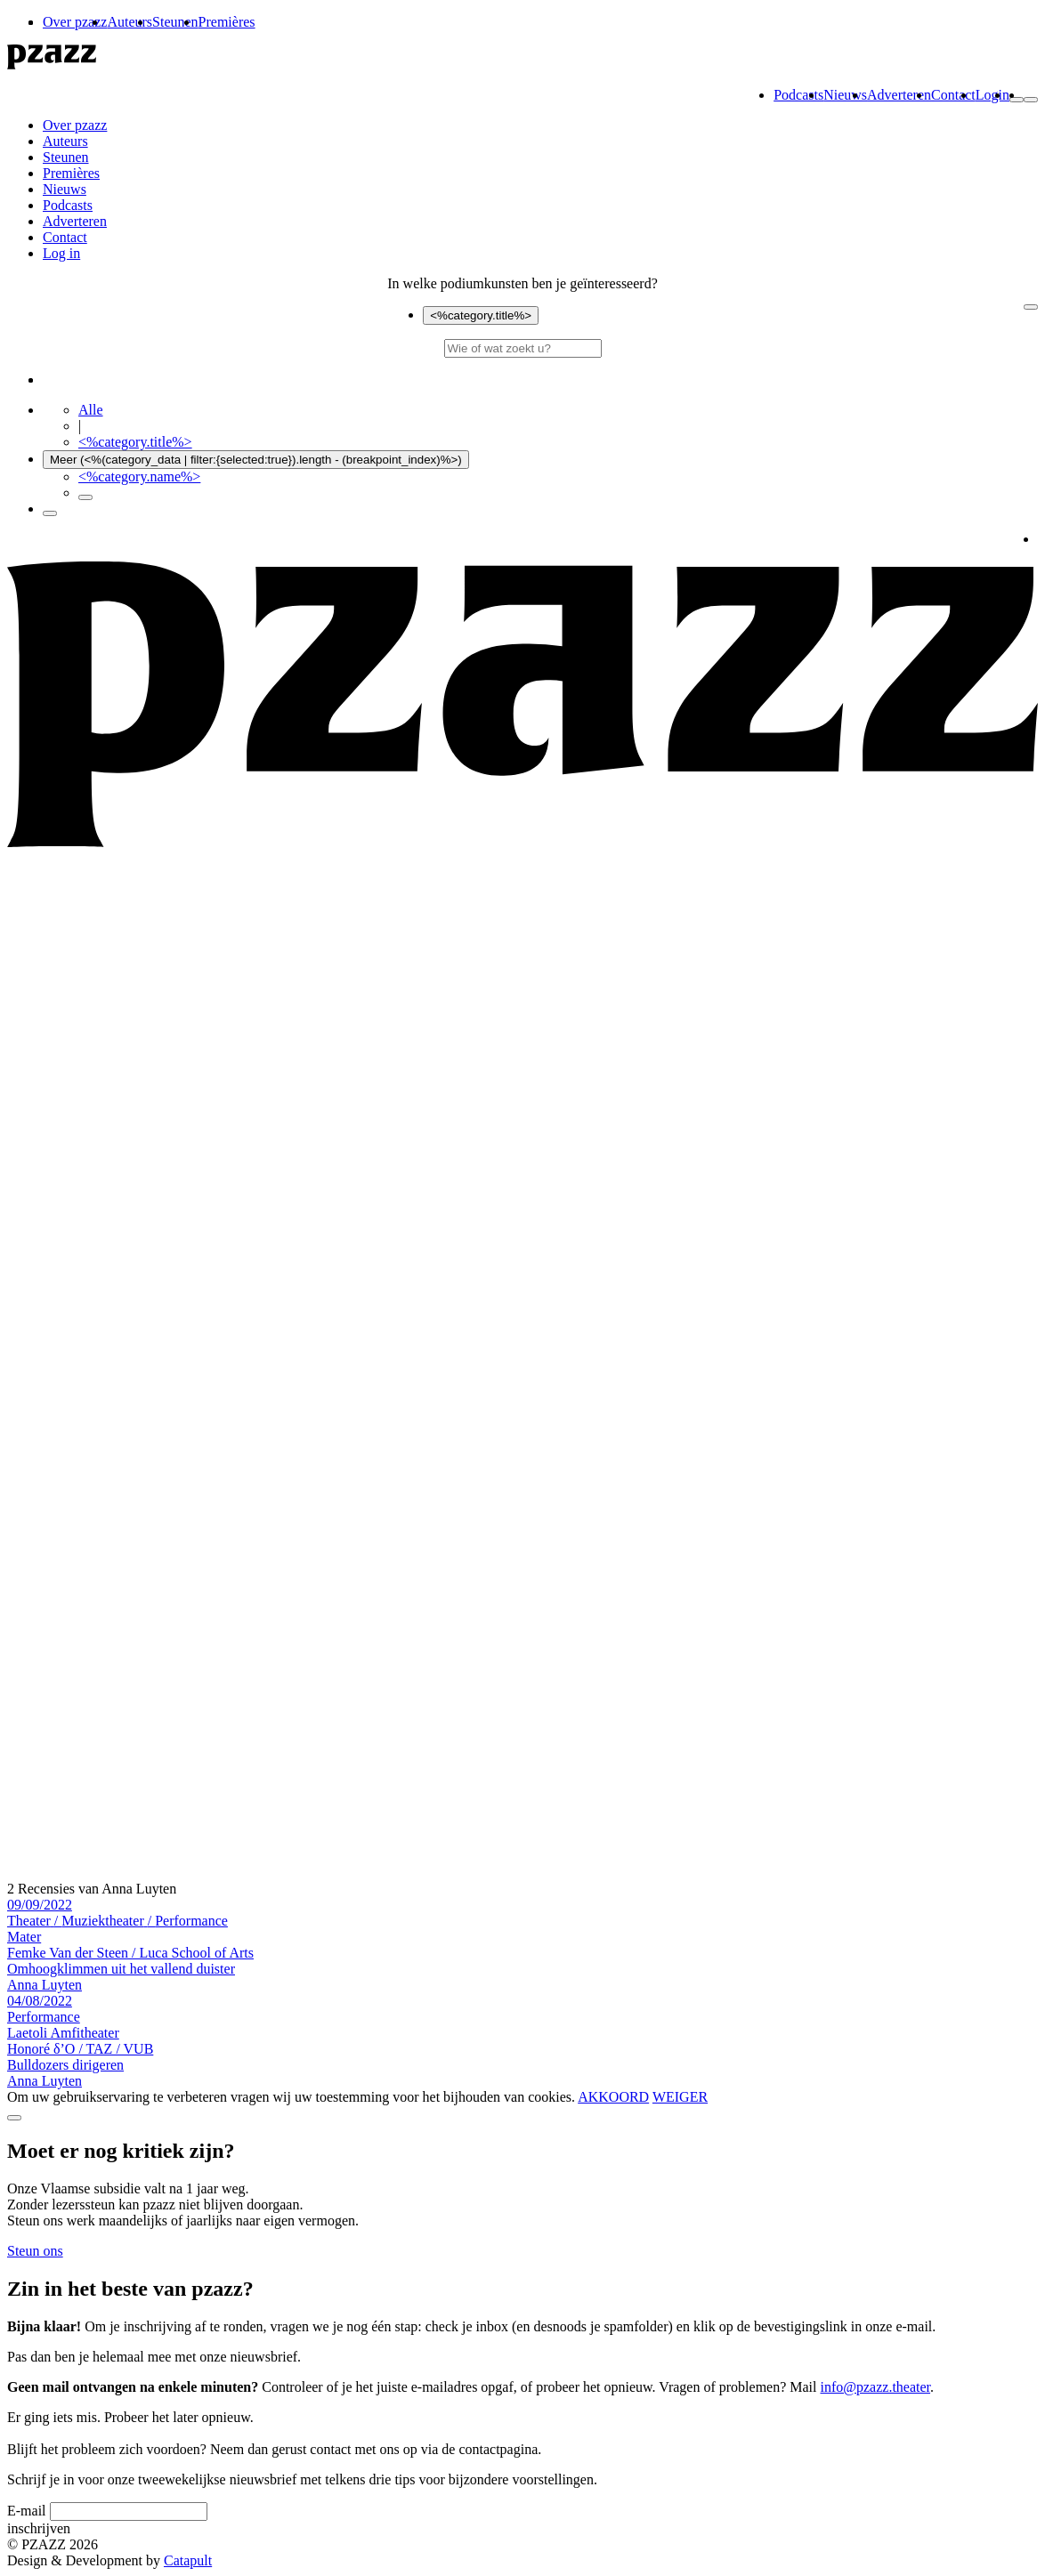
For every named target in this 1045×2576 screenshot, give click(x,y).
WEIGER (680, 2096)
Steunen (175, 21)
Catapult (188, 2560)
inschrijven (38, 2528)
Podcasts (798, 94)
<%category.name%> (139, 476)
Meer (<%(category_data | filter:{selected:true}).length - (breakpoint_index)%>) (256, 459)
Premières (226, 21)
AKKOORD (613, 2096)
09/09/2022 (117, 1912)
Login (992, 94)
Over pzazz (75, 21)
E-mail (26, 2510)
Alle (90, 409)
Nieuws (845, 94)
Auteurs (129, 21)
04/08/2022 (43, 2008)
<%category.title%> (480, 315)
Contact (953, 94)
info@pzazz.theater (876, 2386)
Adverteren (899, 94)
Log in (61, 253)
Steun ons (35, 2250)
